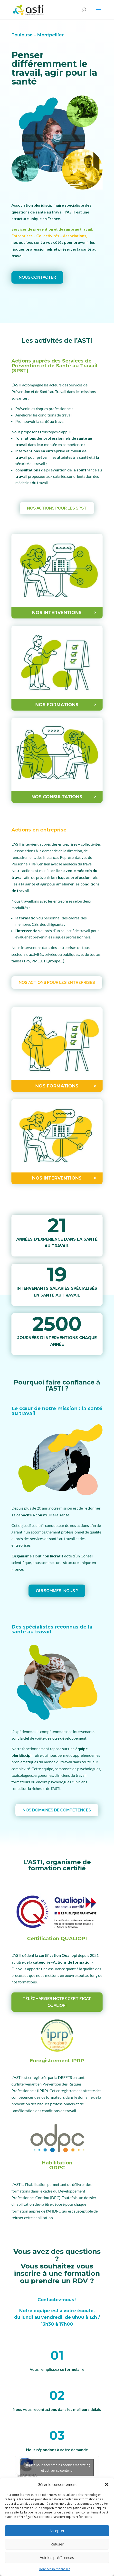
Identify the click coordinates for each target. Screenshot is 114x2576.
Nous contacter (37, 277)
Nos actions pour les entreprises (57, 982)
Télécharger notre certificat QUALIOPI (57, 2002)
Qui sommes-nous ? (57, 1590)
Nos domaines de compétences (57, 1810)
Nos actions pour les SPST (57, 508)
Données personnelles (54, 2569)
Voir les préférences (57, 2557)
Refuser (57, 2544)
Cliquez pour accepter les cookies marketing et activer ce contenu (57, 2467)
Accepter (57, 2530)
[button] (106, 2484)
